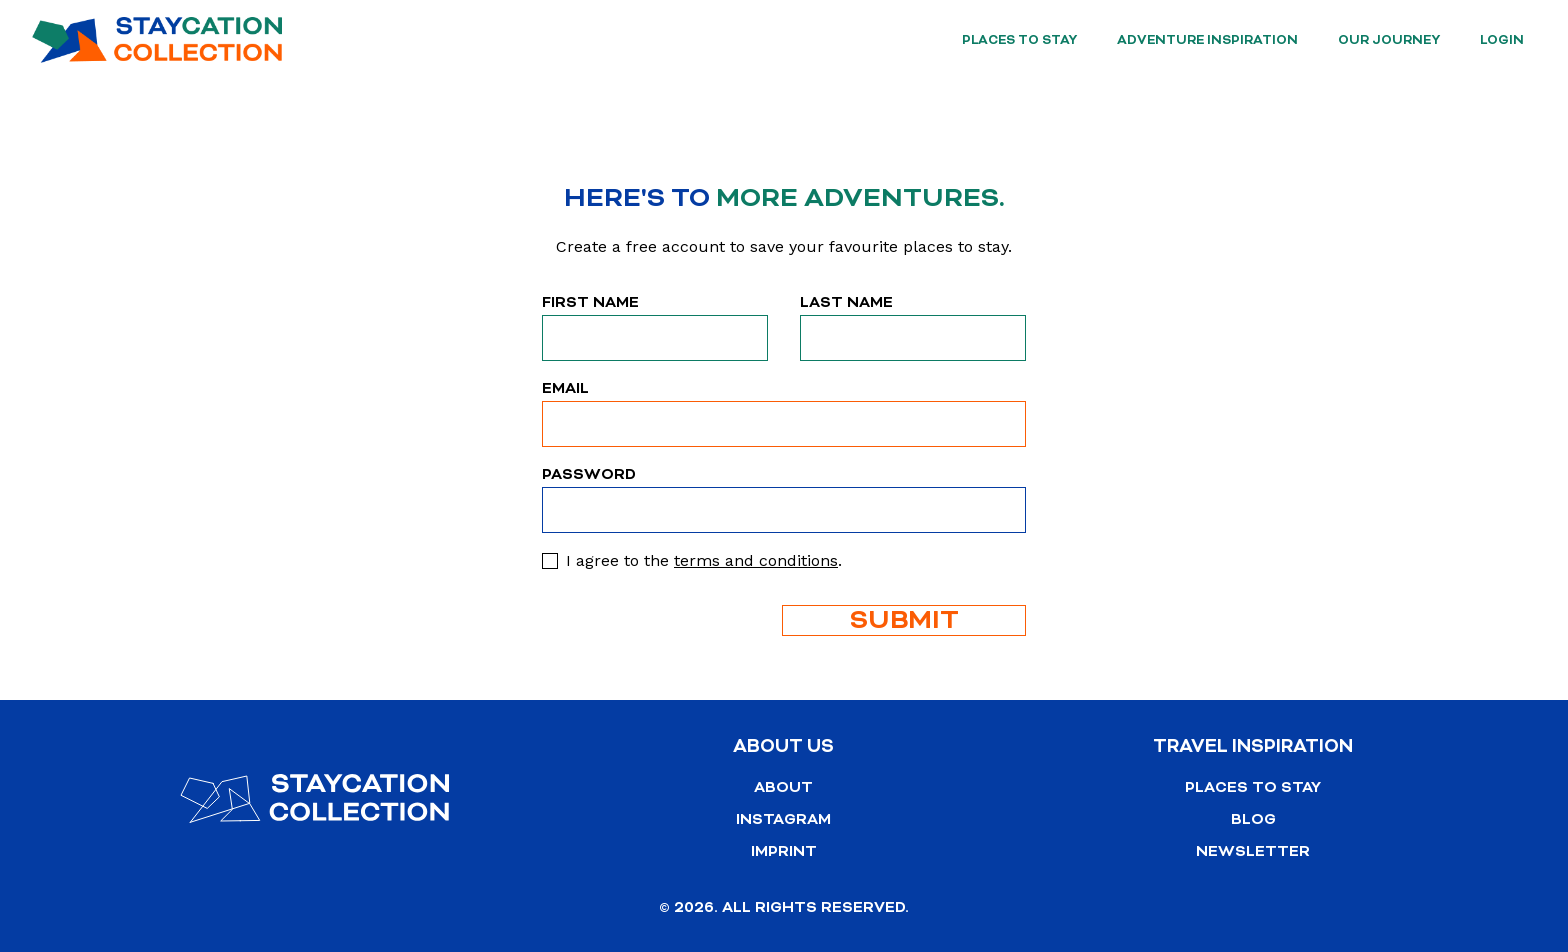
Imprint (784, 851)
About (783, 787)
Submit (904, 620)
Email (565, 388)
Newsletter (1253, 851)
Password (589, 474)
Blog (1253, 819)
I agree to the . (704, 560)
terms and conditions (756, 560)
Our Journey (1389, 40)
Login (1502, 40)
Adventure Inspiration (1207, 40)
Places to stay (1019, 40)
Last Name (846, 302)
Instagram (783, 819)
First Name (590, 302)
